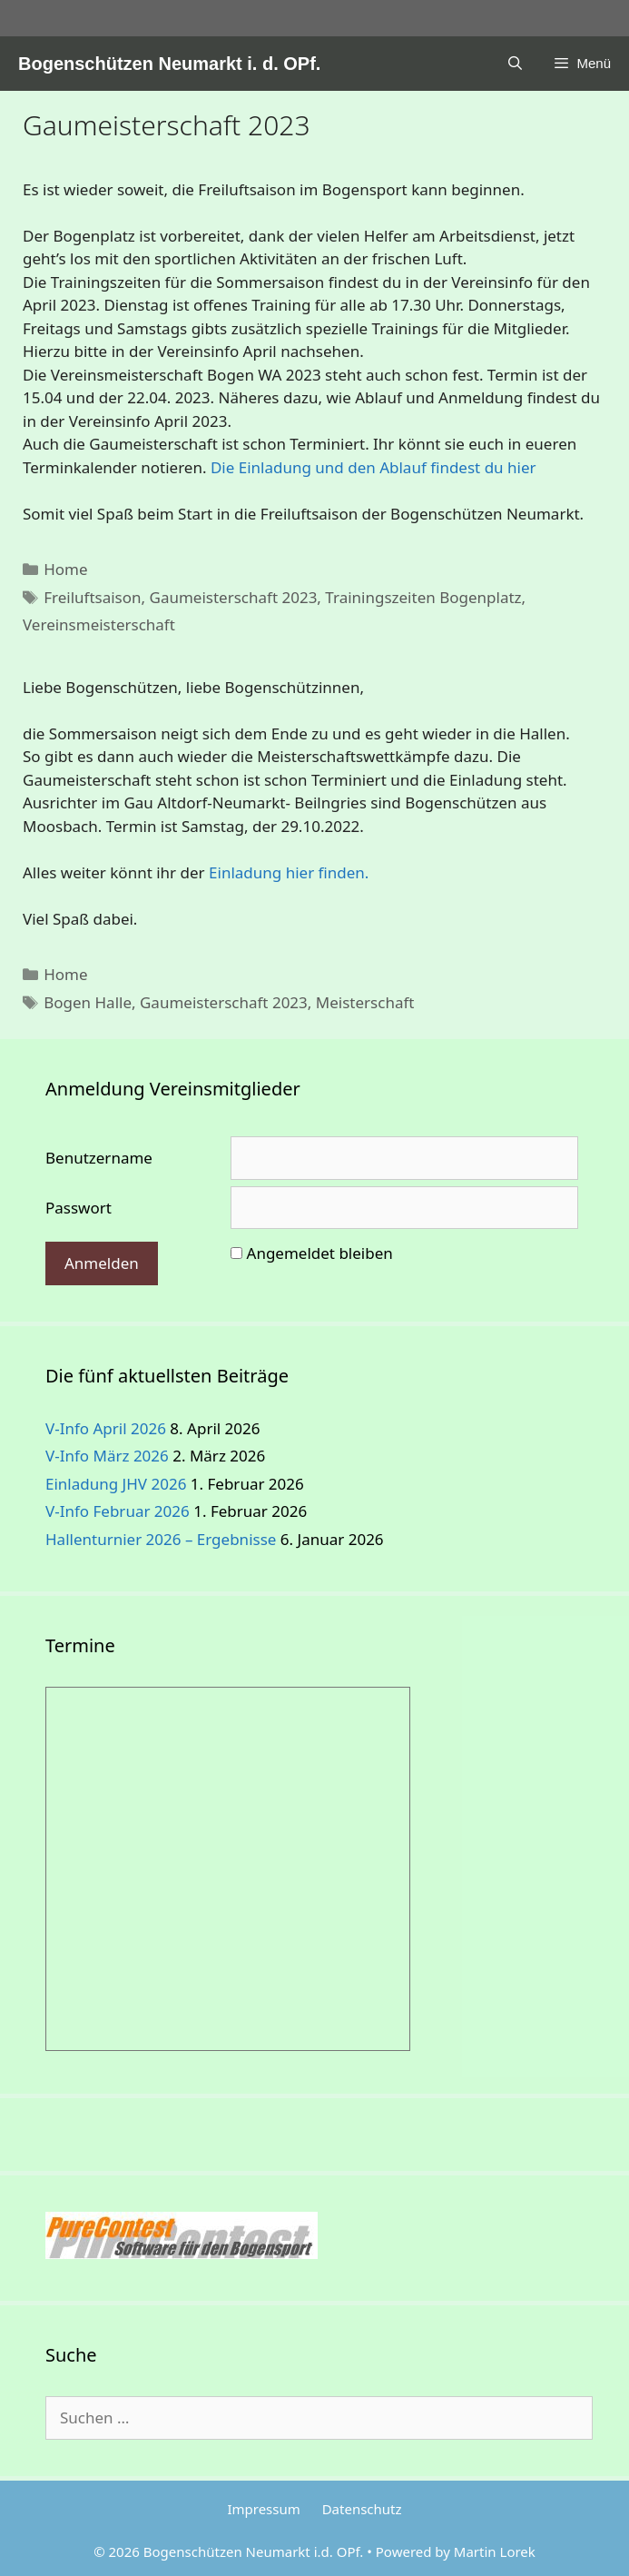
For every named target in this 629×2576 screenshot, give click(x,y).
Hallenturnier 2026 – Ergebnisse (160, 1539)
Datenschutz (362, 2509)
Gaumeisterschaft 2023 (234, 597)
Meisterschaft (365, 1002)
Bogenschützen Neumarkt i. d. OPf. (169, 64)
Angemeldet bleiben (320, 1253)
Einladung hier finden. (289, 872)
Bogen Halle (88, 1002)
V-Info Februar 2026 (117, 1511)
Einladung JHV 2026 (115, 1483)
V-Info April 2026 (105, 1428)
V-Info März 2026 (107, 1455)
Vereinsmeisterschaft (99, 624)
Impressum (263, 2509)
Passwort (78, 1207)
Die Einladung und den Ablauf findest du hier (373, 467)
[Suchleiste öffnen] (515, 63)
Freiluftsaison (92, 597)
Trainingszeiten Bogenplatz (423, 597)
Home (65, 569)
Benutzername (98, 1157)
